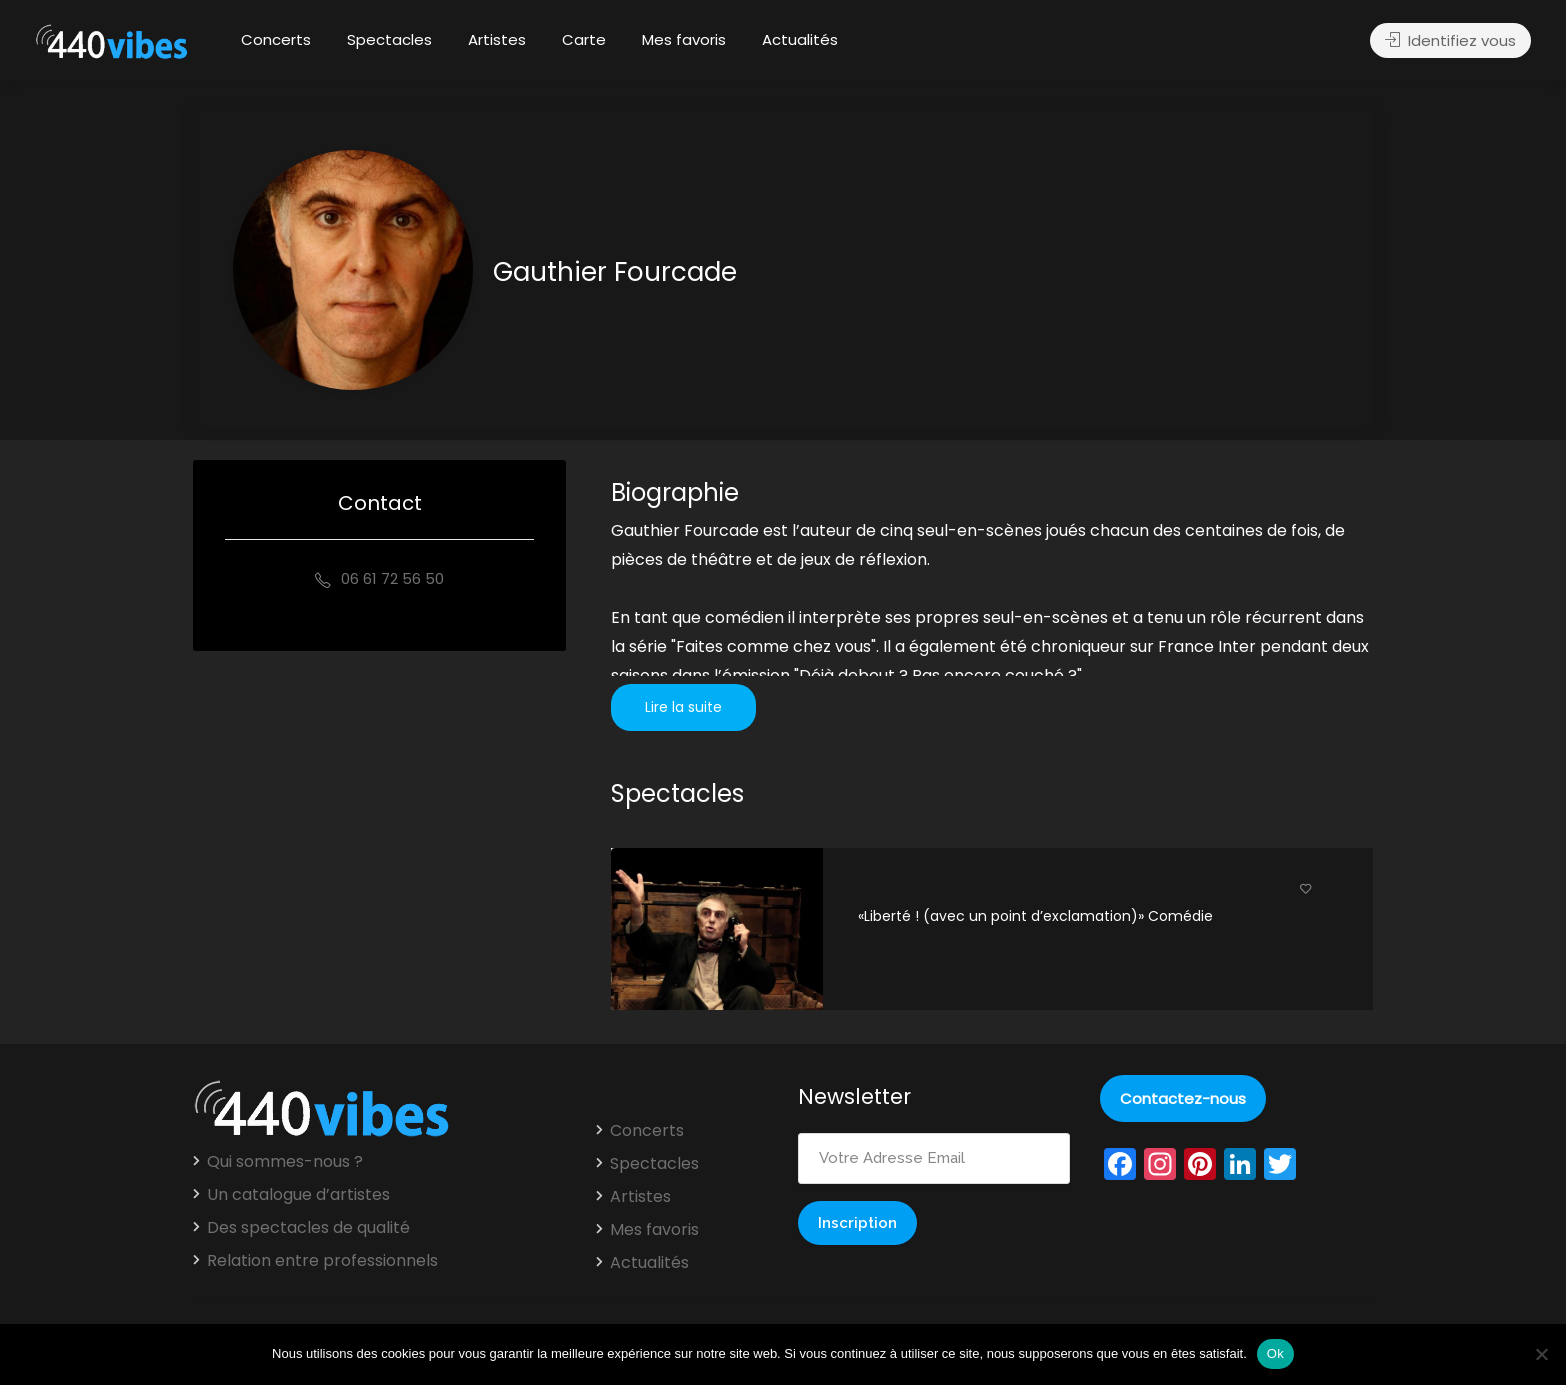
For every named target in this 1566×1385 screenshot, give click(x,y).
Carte (584, 39)
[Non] (1541, 1354)
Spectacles (389, 39)
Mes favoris (684, 39)
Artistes (497, 39)
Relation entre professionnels (322, 1261)
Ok (1275, 1353)
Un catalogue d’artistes (298, 1195)
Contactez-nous (1183, 1098)
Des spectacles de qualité (308, 1228)
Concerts (276, 39)
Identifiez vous (1450, 40)
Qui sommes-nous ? (285, 1162)
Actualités (800, 39)
